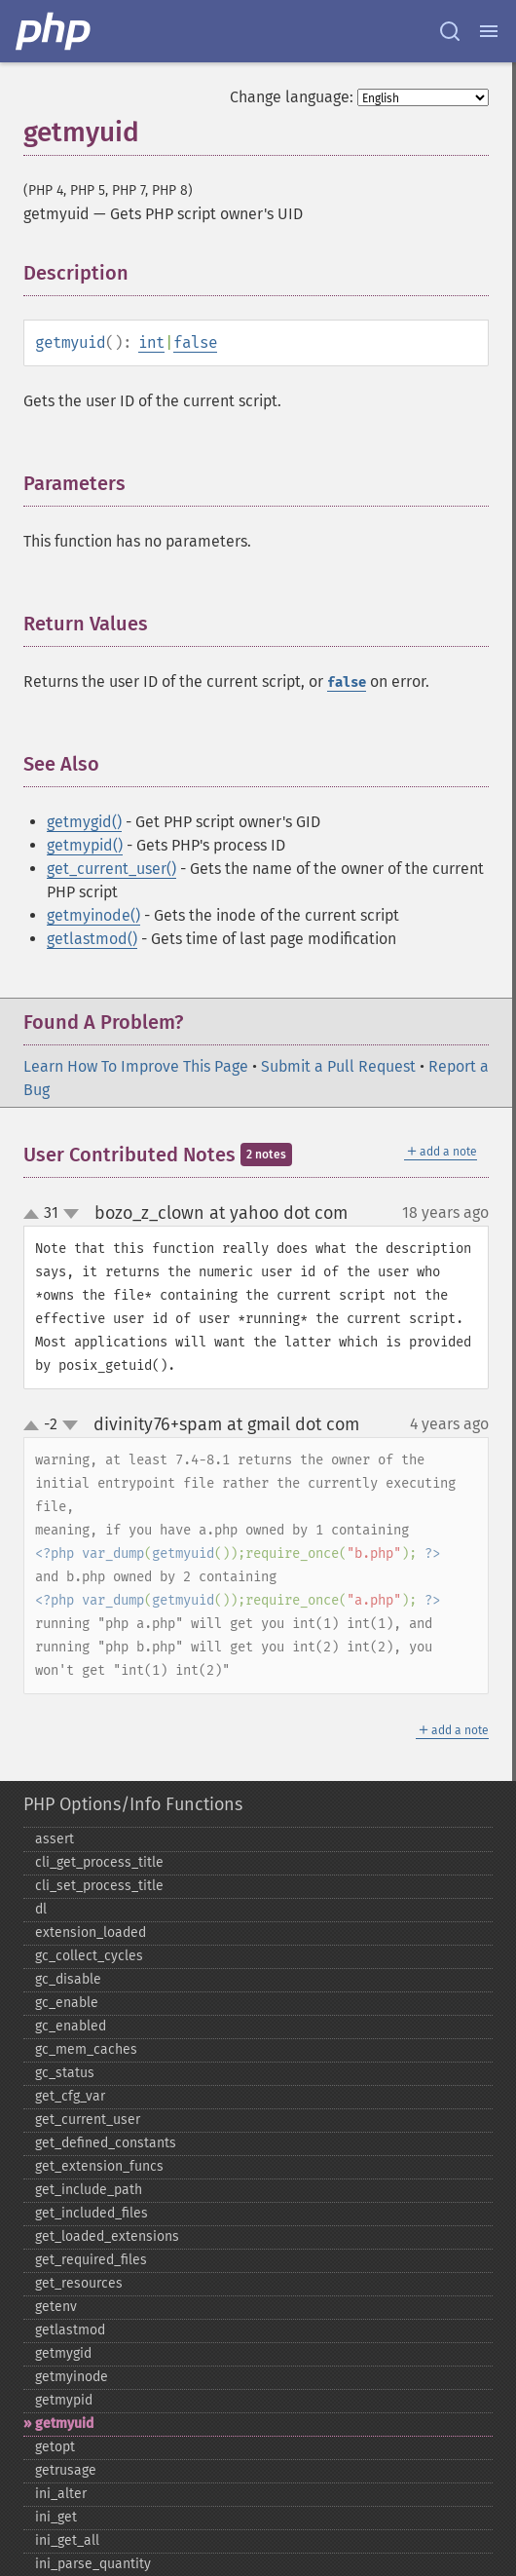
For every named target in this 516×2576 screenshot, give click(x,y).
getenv (56, 2306)
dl (41, 1909)
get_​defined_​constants (105, 2143)
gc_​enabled (70, 2026)
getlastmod (70, 2330)
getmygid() (84, 822)
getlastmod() (92, 938)
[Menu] (488, 31)
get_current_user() (111, 868)
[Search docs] (449, 31)
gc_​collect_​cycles (89, 1956)
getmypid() (85, 845)
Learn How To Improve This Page (135, 1066)
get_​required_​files (91, 2260)
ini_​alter (61, 2493)
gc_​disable (68, 1979)
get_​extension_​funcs (99, 2166)
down (71, 1214)
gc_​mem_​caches (86, 2049)
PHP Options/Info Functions (132, 1804)
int (151, 342)
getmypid (63, 2400)
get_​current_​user (87, 2119)
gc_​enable (66, 2002)
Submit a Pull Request (338, 1066)
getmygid (63, 2353)
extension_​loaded (90, 1932)
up (35, 1215)
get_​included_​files (91, 2213)
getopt (55, 2447)
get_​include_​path (88, 2189)
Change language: (291, 97)
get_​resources (79, 2283)
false (195, 342)
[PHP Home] (54, 31)
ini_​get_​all (67, 2540)
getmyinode (71, 2376)
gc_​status (64, 2073)
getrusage (65, 2470)
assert (54, 1839)
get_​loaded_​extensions (107, 2236)
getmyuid (64, 2423)
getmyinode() (93, 915)
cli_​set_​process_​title (99, 1885)
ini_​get (56, 2517)
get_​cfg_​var (70, 2096)
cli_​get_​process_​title (99, 1862)
